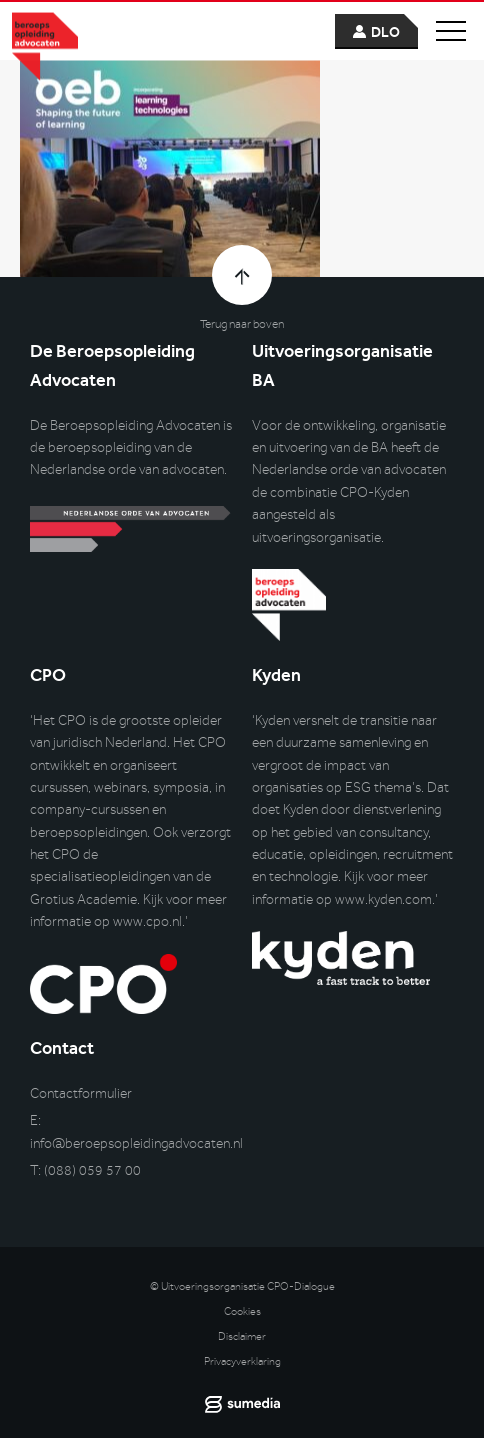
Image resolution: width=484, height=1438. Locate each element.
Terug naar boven (242, 324)
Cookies (242, 1311)
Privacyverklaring (242, 1361)
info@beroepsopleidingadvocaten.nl (136, 1143)
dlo (385, 32)
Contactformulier (81, 1093)
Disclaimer (242, 1336)
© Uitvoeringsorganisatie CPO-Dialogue (242, 1286)
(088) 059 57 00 (92, 1170)
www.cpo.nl (147, 921)
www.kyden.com (383, 899)
